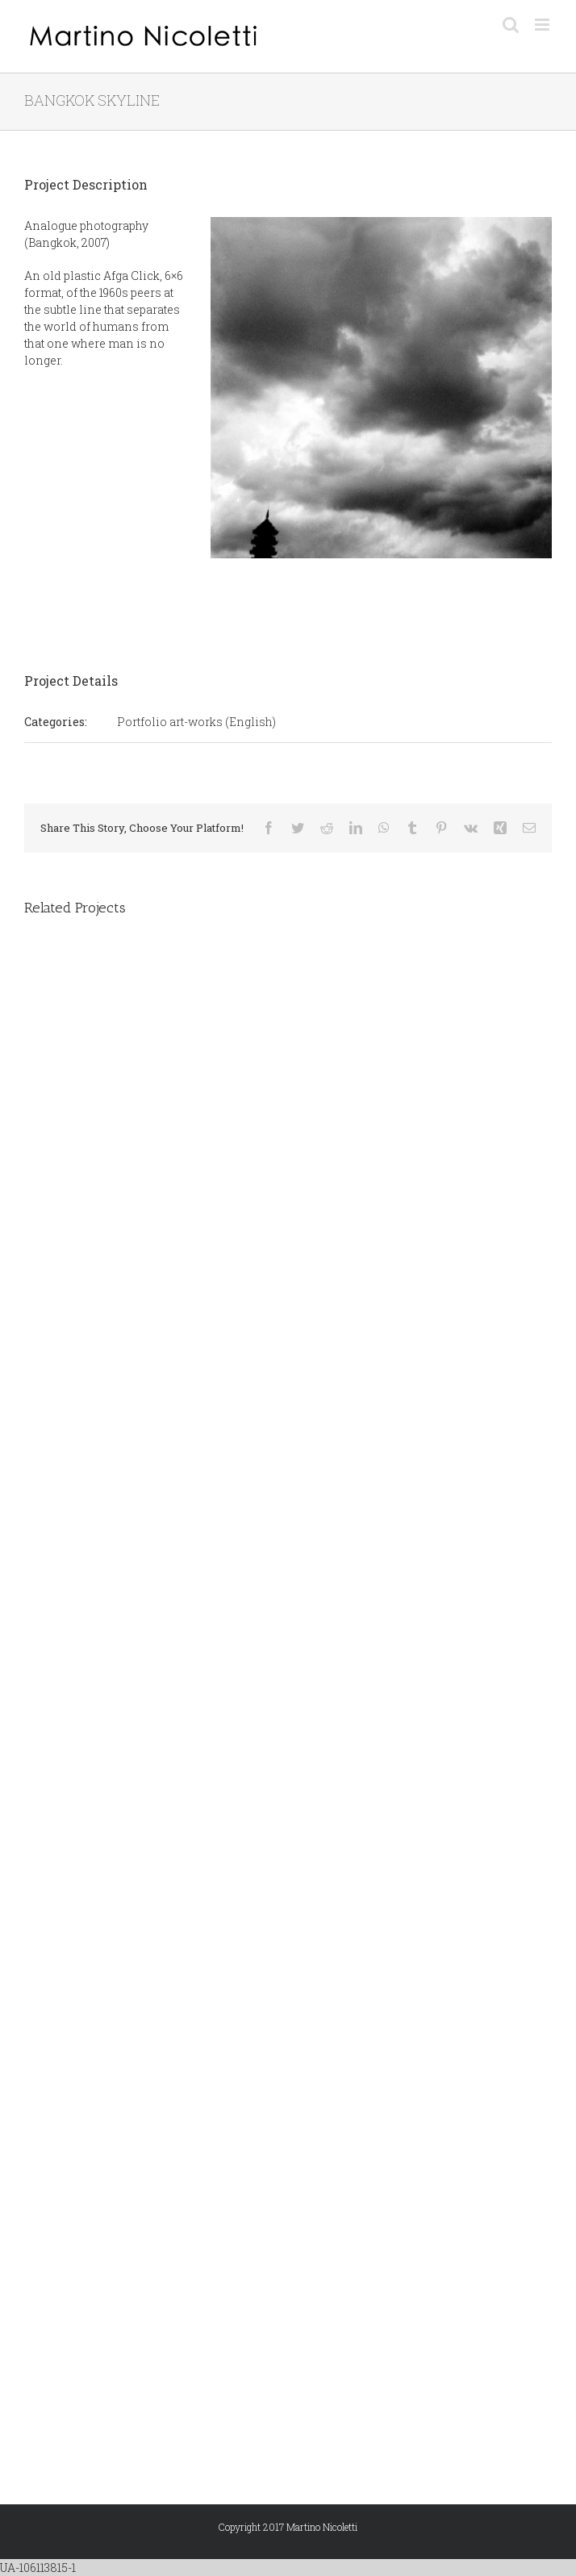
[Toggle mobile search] (511, 24)
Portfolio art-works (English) (196, 721)
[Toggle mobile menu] (543, 24)
